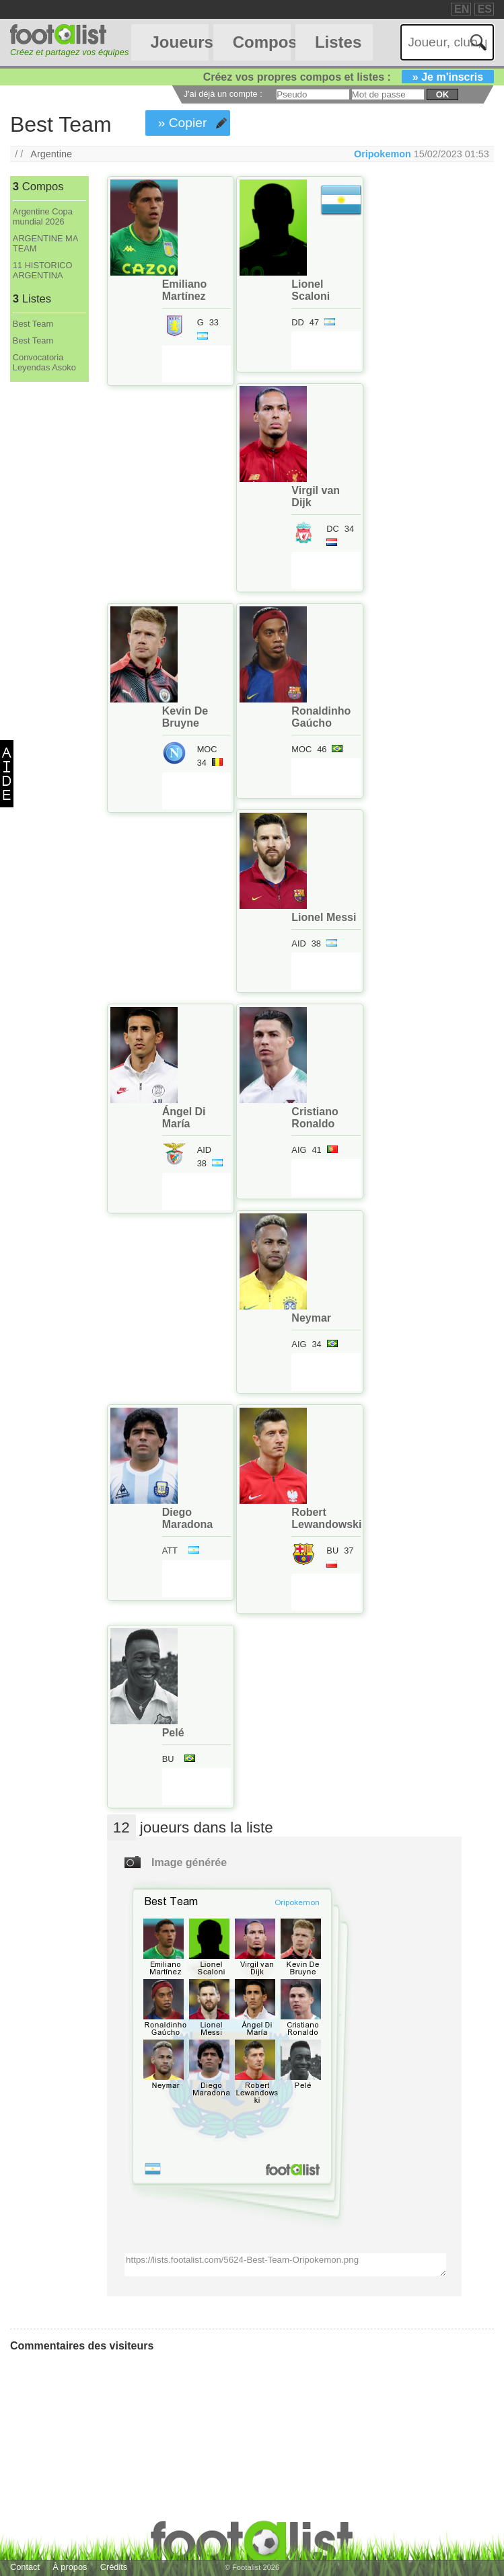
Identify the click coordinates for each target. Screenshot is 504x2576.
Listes (338, 42)
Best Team (33, 324)
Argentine (51, 154)
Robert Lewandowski (326, 1518)
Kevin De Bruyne (185, 717)
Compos (262, 42)
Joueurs (179, 42)
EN (461, 9)
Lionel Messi (323, 917)
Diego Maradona (187, 1518)
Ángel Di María (184, 1117)
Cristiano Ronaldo (314, 1117)
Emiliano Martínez (184, 290)
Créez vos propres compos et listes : (348, 77)
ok (442, 94)
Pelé (173, 1732)
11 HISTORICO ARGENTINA (43, 270)
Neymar (311, 1318)
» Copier (182, 123)
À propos (69, 2567)
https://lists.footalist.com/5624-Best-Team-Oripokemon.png (285, 2264)
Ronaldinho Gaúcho (321, 717)
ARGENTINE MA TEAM (45, 243)
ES (485, 9)
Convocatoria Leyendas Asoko (44, 362)
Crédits (114, 2567)
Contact (25, 2567)
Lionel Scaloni (310, 290)
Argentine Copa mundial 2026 (43, 216)
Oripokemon (382, 154)
